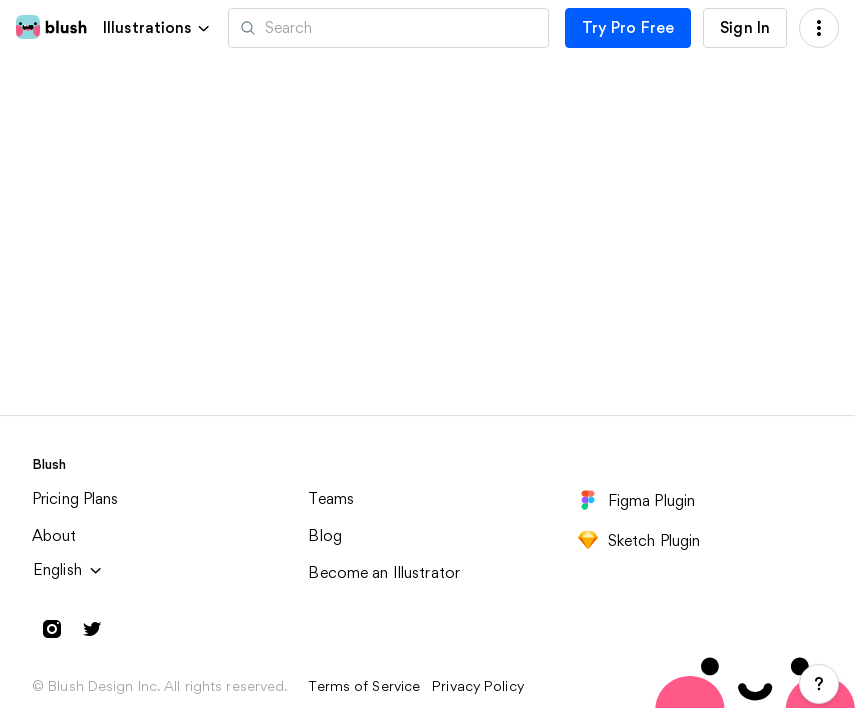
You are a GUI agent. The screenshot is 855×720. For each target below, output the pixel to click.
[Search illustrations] (388, 28)
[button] (157, 27)
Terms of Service (364, 686)
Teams (331, 498)
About (54, 535)
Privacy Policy (478, 686)
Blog (325, 535)
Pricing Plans (75, 498)
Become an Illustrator (384, 572)
